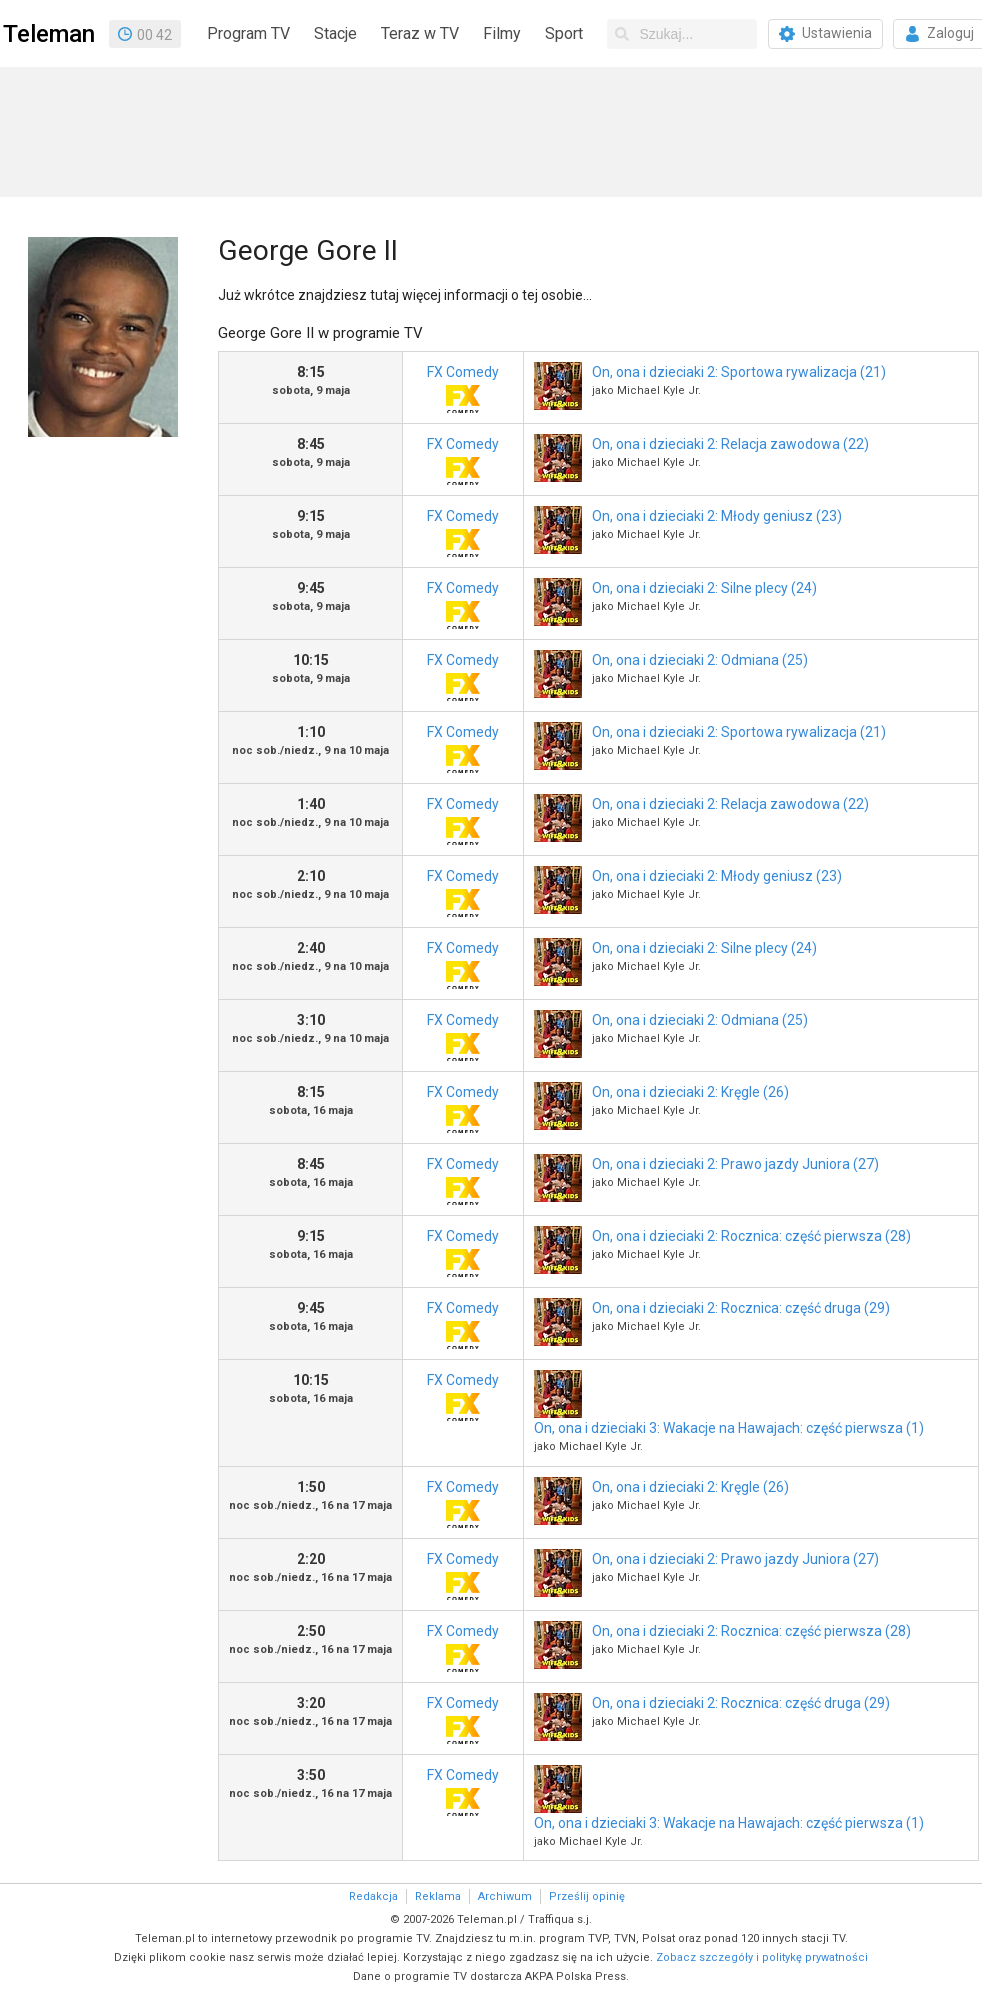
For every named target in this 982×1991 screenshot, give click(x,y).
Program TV (248, 33)
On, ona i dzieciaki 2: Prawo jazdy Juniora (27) (735, 1164)
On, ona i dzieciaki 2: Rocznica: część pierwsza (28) (751, 1236)
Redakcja (373, 1896)
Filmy (502, 33)
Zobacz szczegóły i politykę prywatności (762, 1957)
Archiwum (505, 1896)
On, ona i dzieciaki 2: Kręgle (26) (690, 1092)
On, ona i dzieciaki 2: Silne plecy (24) (704, 588)
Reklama (438, 1896)
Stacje (335, 33)
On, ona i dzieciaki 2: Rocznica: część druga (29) (741, 1308)
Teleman (49, 34)
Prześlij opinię (587, 1896)
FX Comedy (463, 388)
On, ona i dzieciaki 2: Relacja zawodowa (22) (730, 444)
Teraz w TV (420, 33)
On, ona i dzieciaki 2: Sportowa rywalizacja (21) (739, 372)
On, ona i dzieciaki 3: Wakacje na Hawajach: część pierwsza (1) (729, 1428)
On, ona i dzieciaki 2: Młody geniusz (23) (717, 516)
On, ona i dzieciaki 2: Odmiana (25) (700, 660)
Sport (564, 33)
